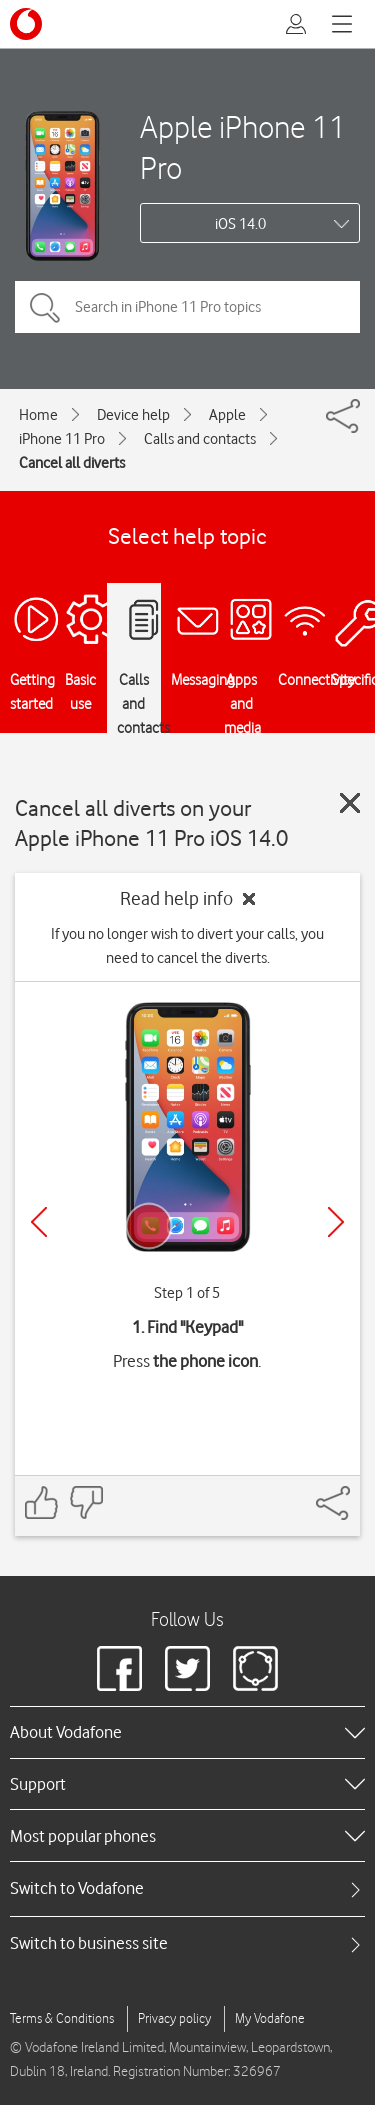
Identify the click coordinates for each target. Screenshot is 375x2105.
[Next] (336, 1222)
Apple (227, 415)
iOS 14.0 (240, 224)
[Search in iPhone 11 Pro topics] (187, 307)
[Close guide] (350, 803)
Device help (133, 415)
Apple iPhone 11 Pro (243, 147)
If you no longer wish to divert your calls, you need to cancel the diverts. (187, 946)
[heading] (187, 1732)
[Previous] (39, 1222)
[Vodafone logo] (26, 24)
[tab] (187, 1888)
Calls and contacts (200, 439)
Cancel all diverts (72, 463)
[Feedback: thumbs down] (86, 1502)
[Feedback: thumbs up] (42, 1502)
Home (38, 415)
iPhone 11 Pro (62, 439)
